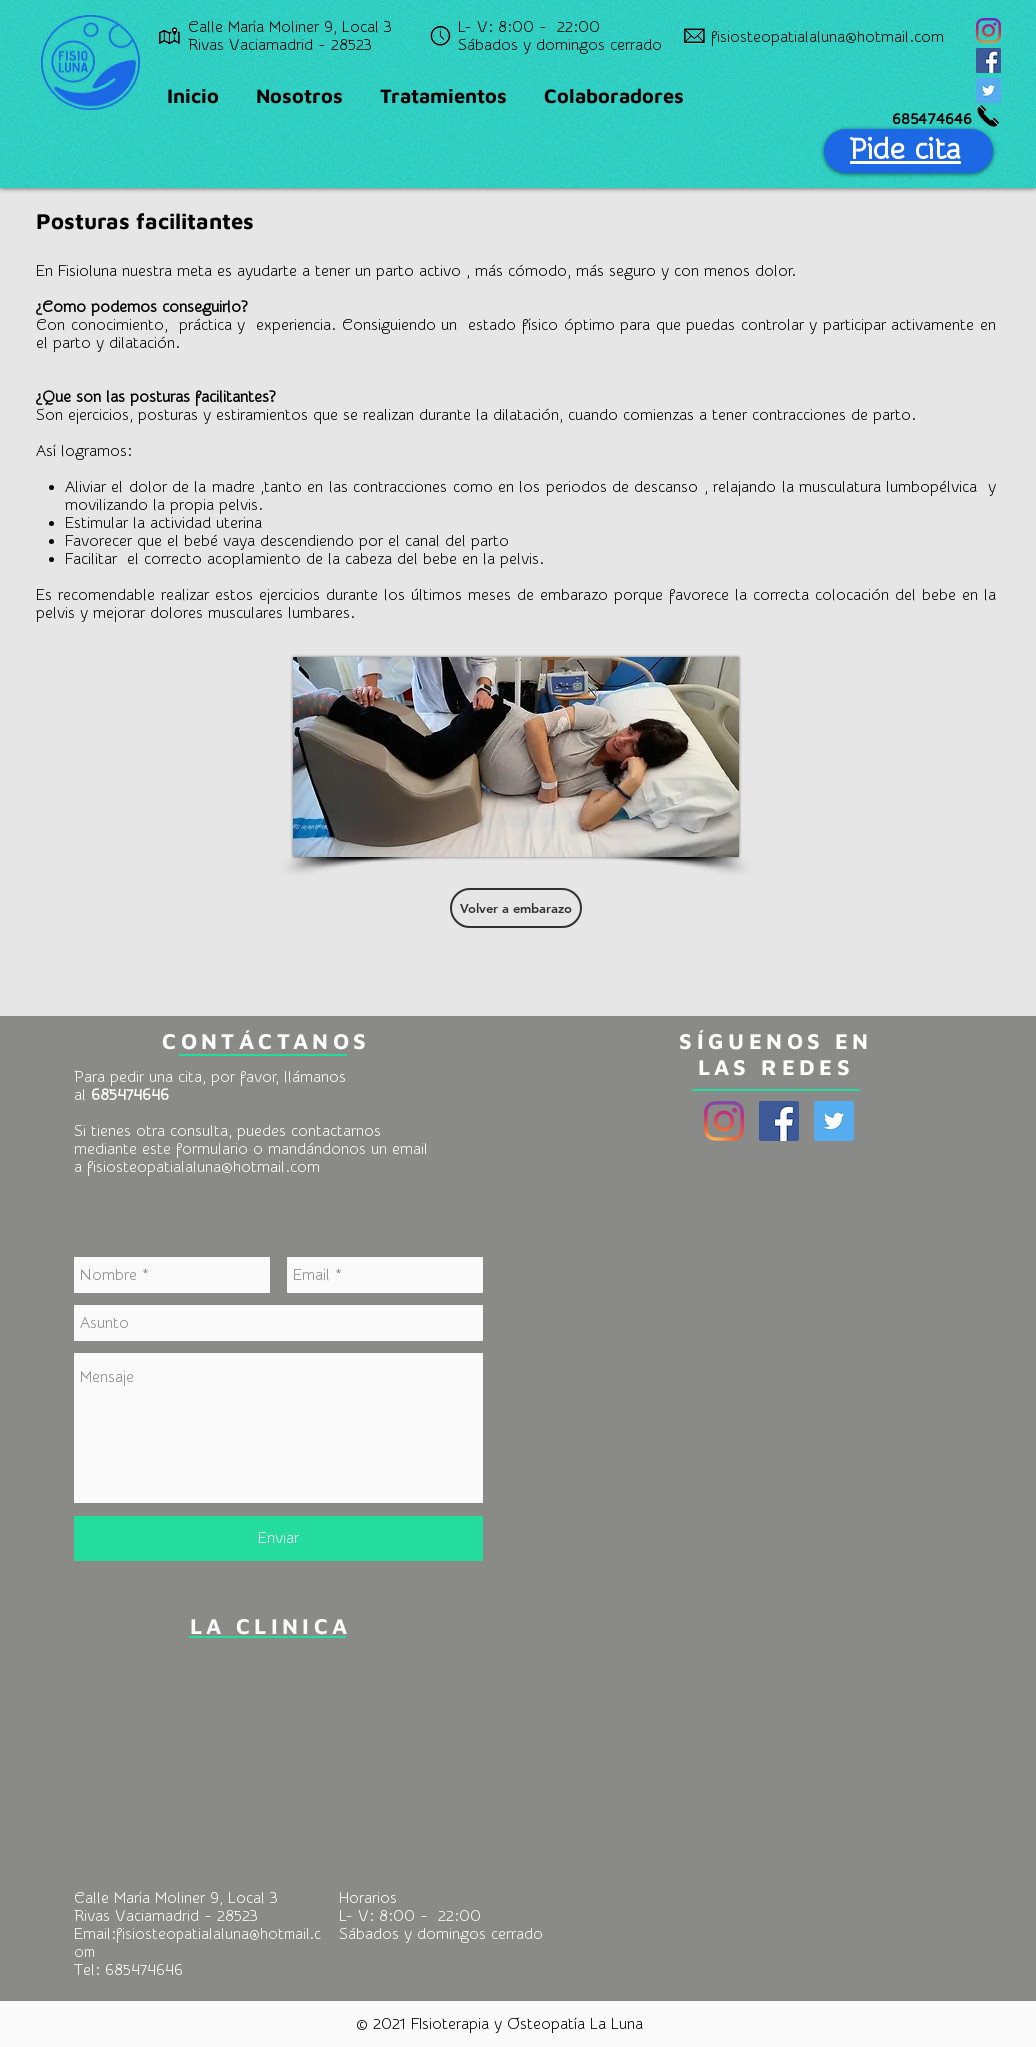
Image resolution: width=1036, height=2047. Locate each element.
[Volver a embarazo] (516, 908)
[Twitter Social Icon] (988, 90)
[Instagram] (988, 30)
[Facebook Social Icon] (988, 60)
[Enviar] (278, 1538)
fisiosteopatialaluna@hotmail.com (203, 1167)
